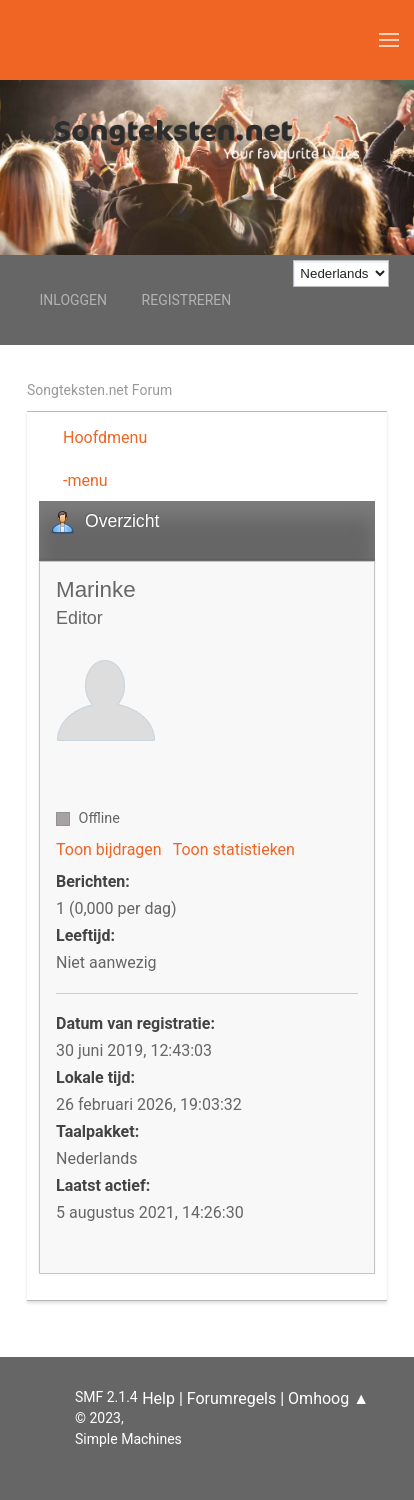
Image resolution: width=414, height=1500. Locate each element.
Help (158, 1398)
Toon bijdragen (109, 849)
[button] (389, 40)
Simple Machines (128, 1439)
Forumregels (231, 1398)
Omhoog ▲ (328, 1398)
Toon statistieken (234, 849)
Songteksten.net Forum (99, 390)
